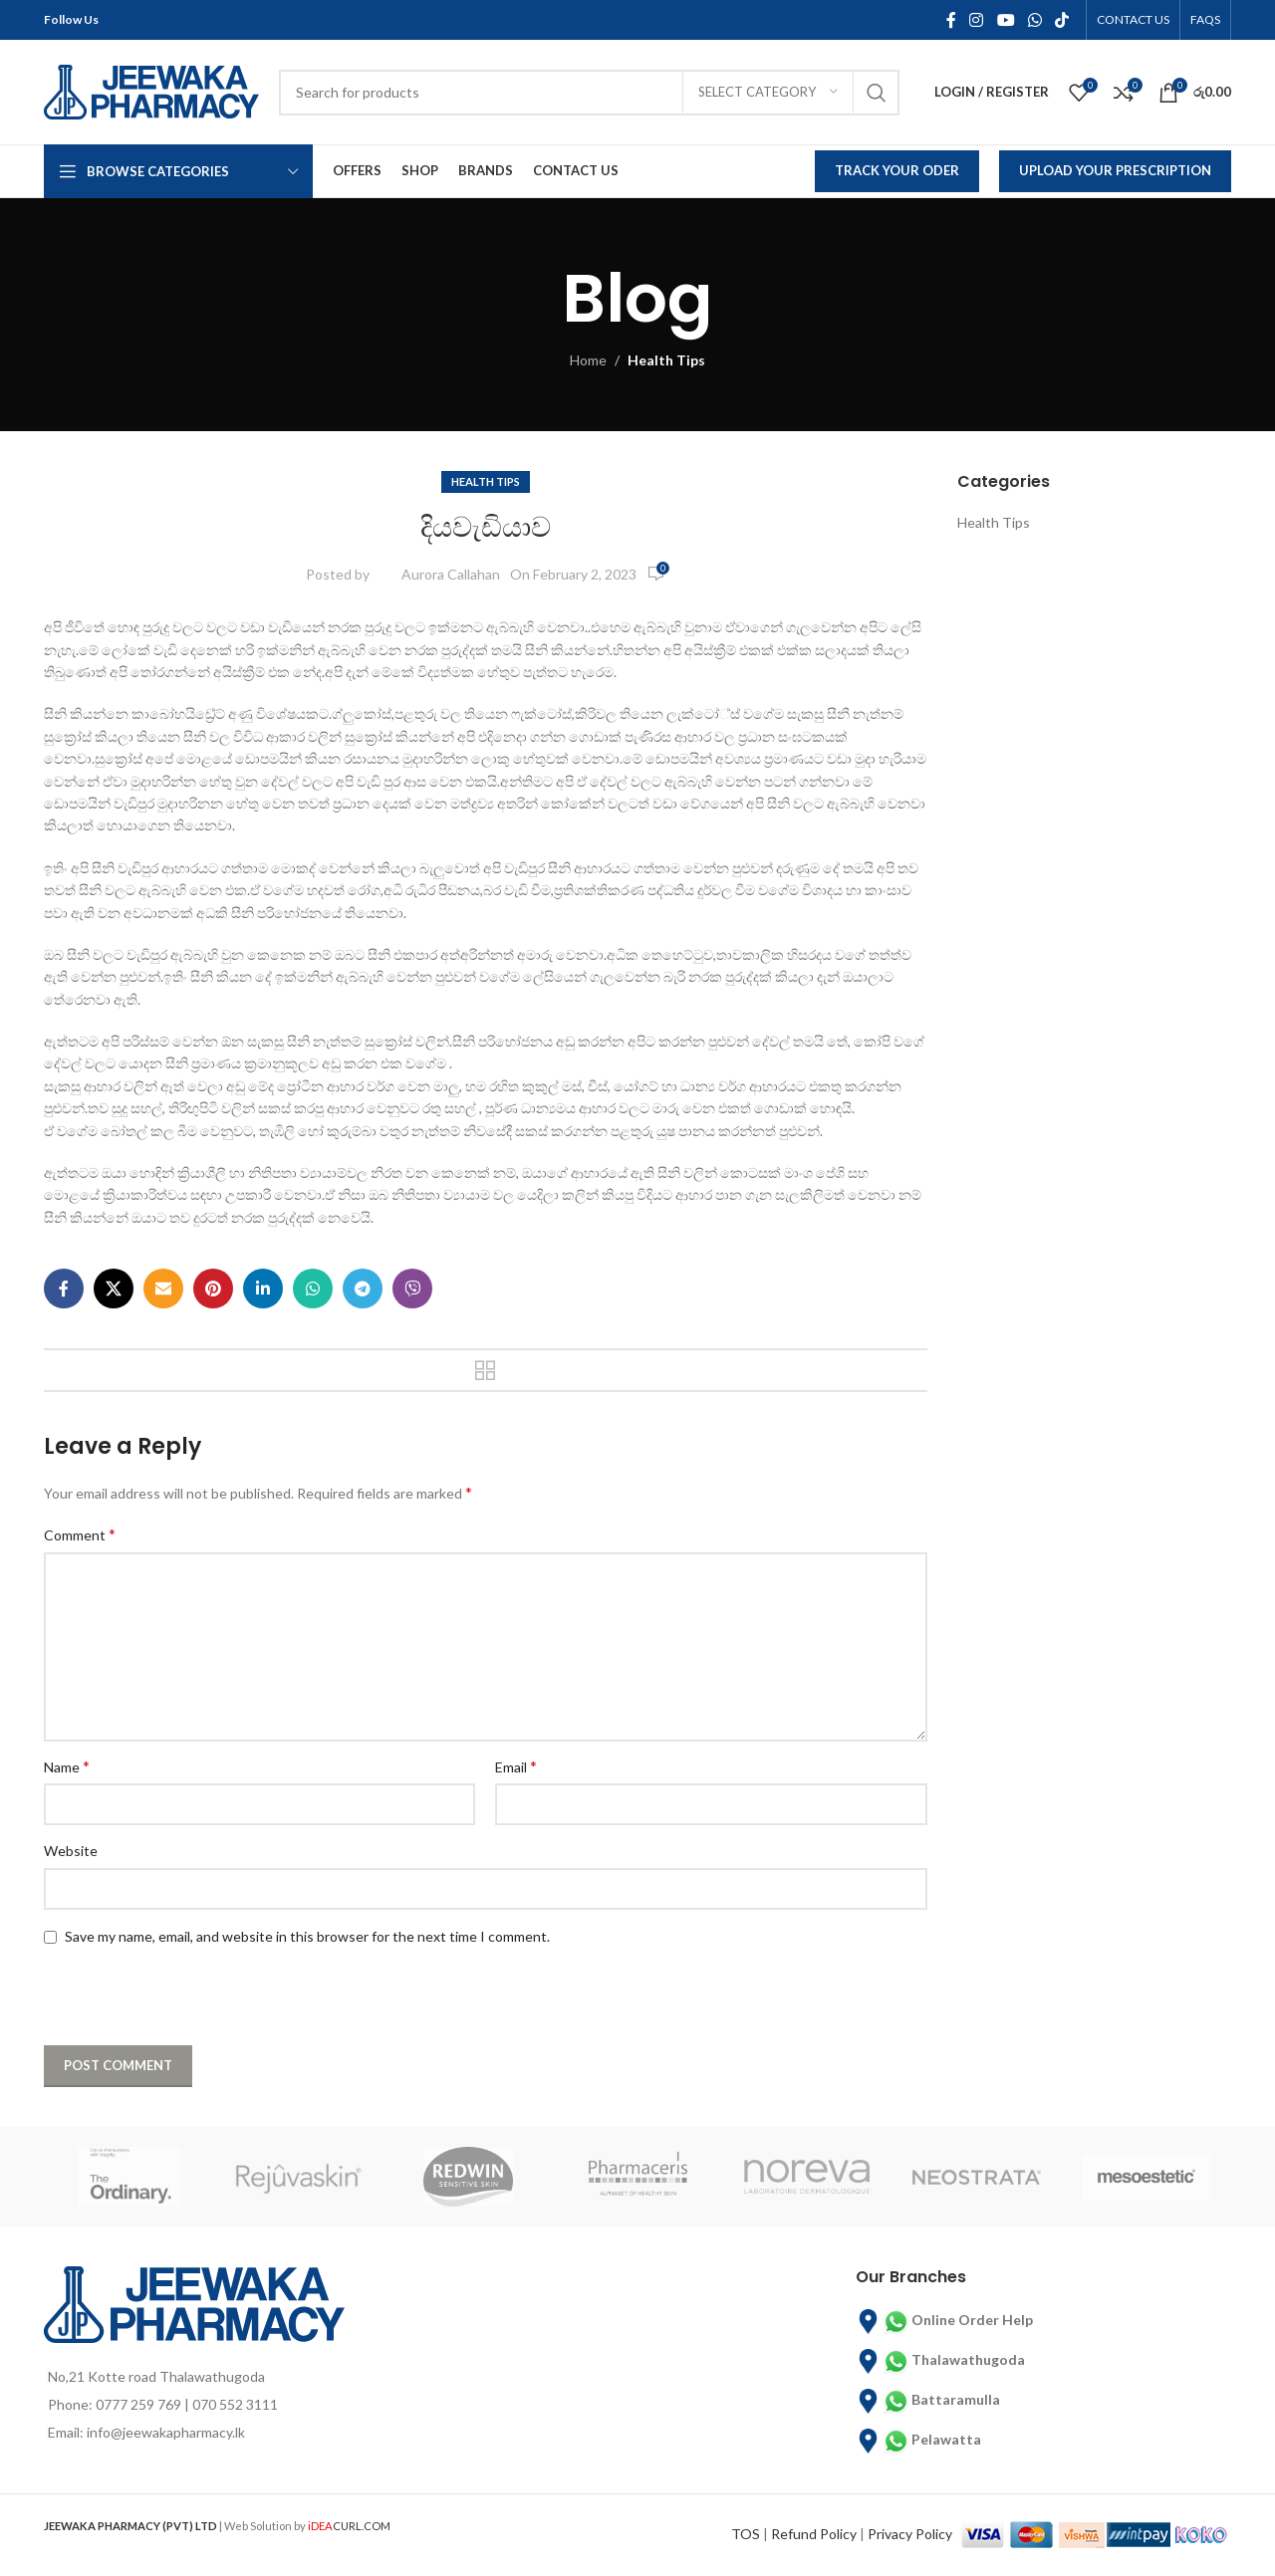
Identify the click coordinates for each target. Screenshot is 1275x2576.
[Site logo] (151, 90)
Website (71, 1850)
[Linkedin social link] (263, 1288)
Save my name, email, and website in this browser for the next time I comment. (307, 1936)
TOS (745, 2532)
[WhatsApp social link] (1034, 20)
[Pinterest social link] (213, 1288)
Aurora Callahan (450, 574)
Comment (80, 1533)
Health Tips (666, 359)
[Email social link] (163, 1288)
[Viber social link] (412, 1288)
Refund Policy (814, 2532)
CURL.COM (349, 2525)
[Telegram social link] (362, 1288)
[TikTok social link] (1062, 20)
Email (516, 1765)
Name (67, 1765)
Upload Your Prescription (1115, 170)
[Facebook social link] (950, 20)
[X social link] (113, 1288)
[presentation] (170, 1997)
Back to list (485, 1370)
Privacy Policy (910, 2532)
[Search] (589, 93)
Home (588, 359)
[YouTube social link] (1005, 20)
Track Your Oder (897, 170)
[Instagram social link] (976, 20)
